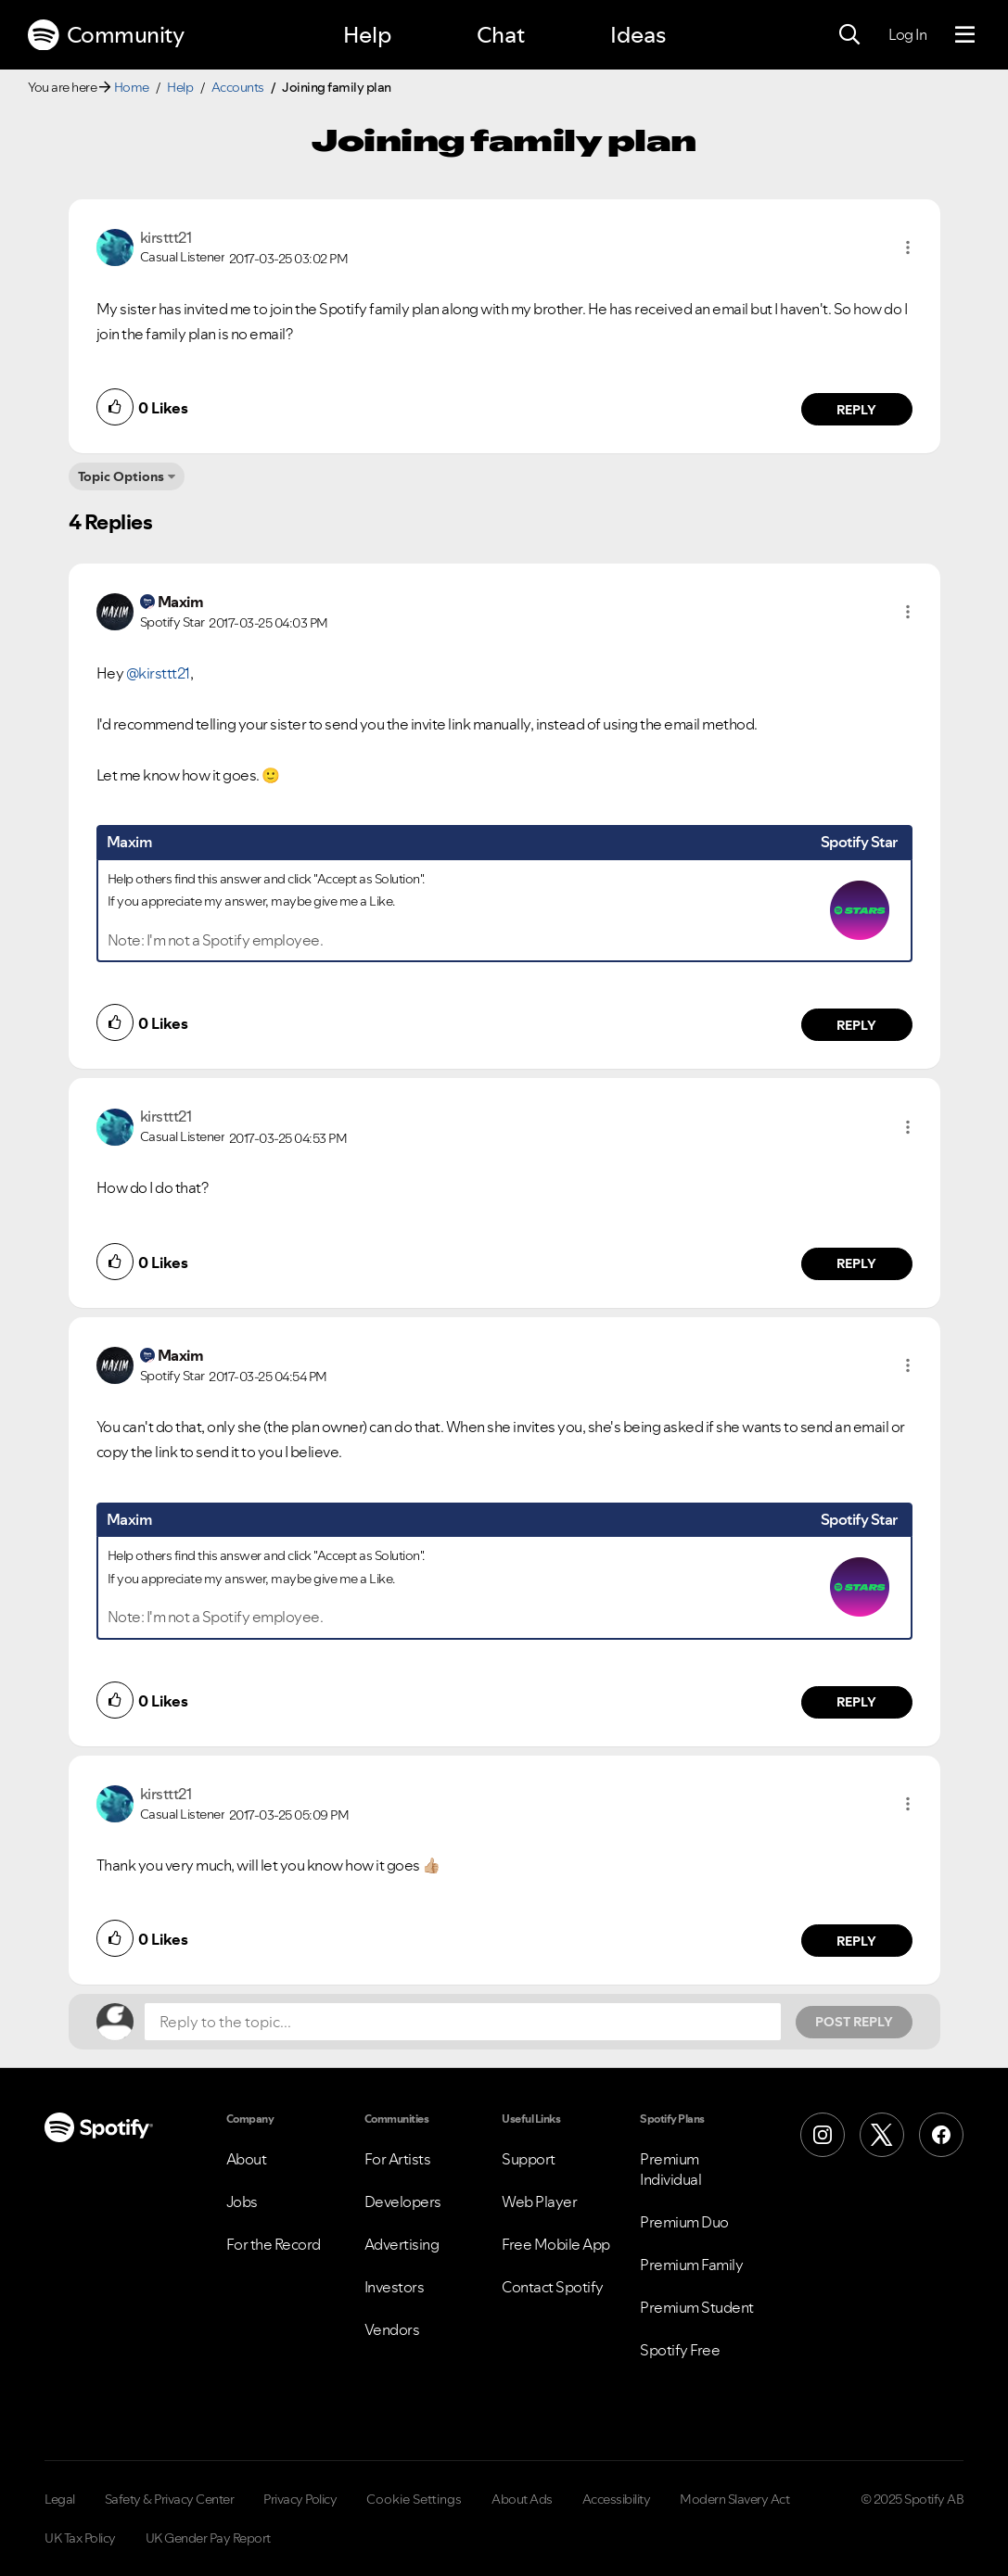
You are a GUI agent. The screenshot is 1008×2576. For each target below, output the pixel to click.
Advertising (402, 2244)
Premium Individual (670, 2169)
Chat (501, 34)
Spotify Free (680, 2350)
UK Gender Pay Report (208, 2538)
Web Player (539, 2201)
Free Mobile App (556, 2244)
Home (131, 87)
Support (528, 2159)
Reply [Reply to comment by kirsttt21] (856, 409)
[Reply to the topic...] (463, 2021)
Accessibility (616, 2499)
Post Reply (854, 2021)
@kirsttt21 (158, 673)
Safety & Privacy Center (170, 2499)
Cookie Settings (414, 2499)
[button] (908, 247)
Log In (907, 34)
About (246, 2159)
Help (367, 34)
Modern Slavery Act (734, 2499)
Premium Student (697, 2307)
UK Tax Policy (80, 2538)
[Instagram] (822, 2135)
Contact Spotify (553, 2287)
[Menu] (965, 35)
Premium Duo (684, 2222)
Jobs (242, 2201)
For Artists (397, 2159)
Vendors (392, 2329)
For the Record (273, 2244)
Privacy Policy (300, 2499)
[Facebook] (941, 2135)
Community (106, 35)
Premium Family (691, 2264)
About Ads (522, 2499)
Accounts (237, 87)
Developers (402, 2201)
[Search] (849, 35)
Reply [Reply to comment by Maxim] (856, 1025)
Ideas (638, 34)
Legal (60, 2499)
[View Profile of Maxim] (181, 601)
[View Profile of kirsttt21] (166, 237)
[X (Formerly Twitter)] (882, 2135)
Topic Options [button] (121, 476)
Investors (394, 2287)
